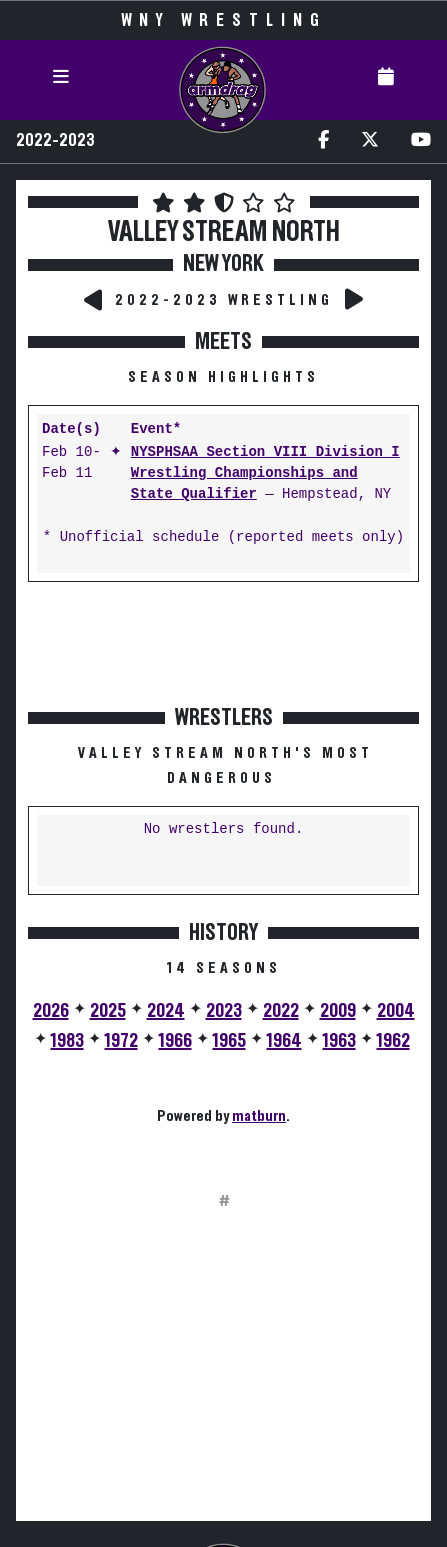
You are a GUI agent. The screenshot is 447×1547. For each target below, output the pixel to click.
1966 (175, 1041)
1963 (339, 1041)
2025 (108, 1011)
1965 (229, 1041)
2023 (224, 1011)
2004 (396, 1011)
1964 (284, 1041)
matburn (259, 1116)
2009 (338, 1011)
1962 (393, 1041)
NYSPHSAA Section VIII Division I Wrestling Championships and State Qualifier (265, 473)
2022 (281, 1011)
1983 (67, 1041)
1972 (121, 1041)
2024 (166, 1011)
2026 (51, 1011)
